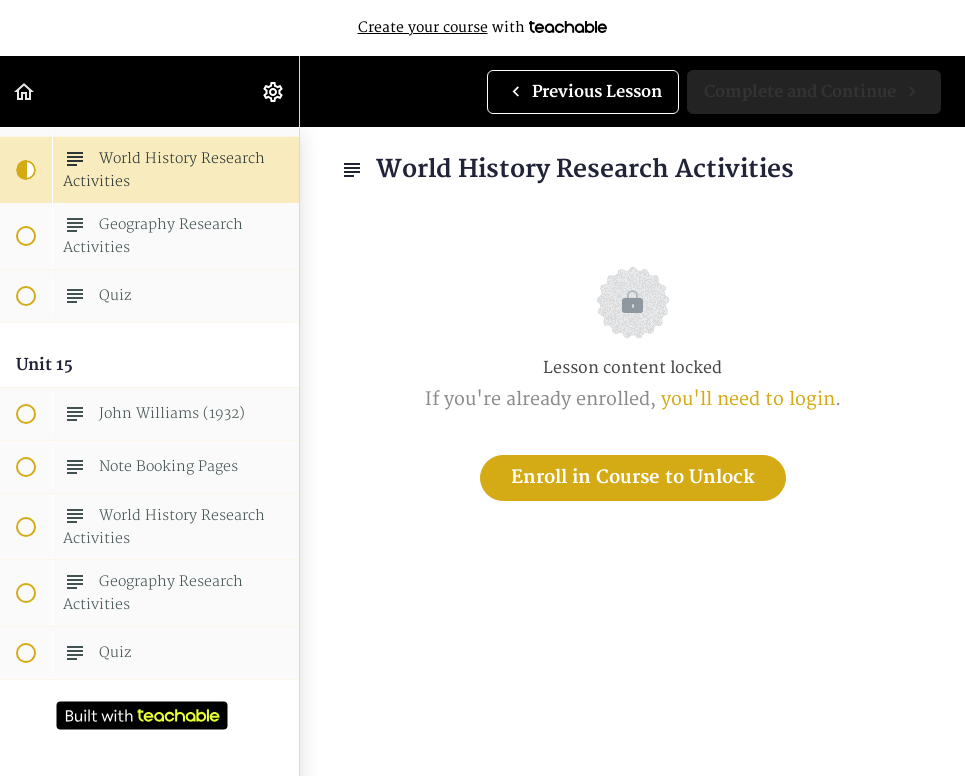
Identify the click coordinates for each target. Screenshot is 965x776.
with (483, 28)
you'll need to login (748, 399)
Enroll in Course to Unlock (633, 477)
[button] (25, 91)
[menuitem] (274, 91)
